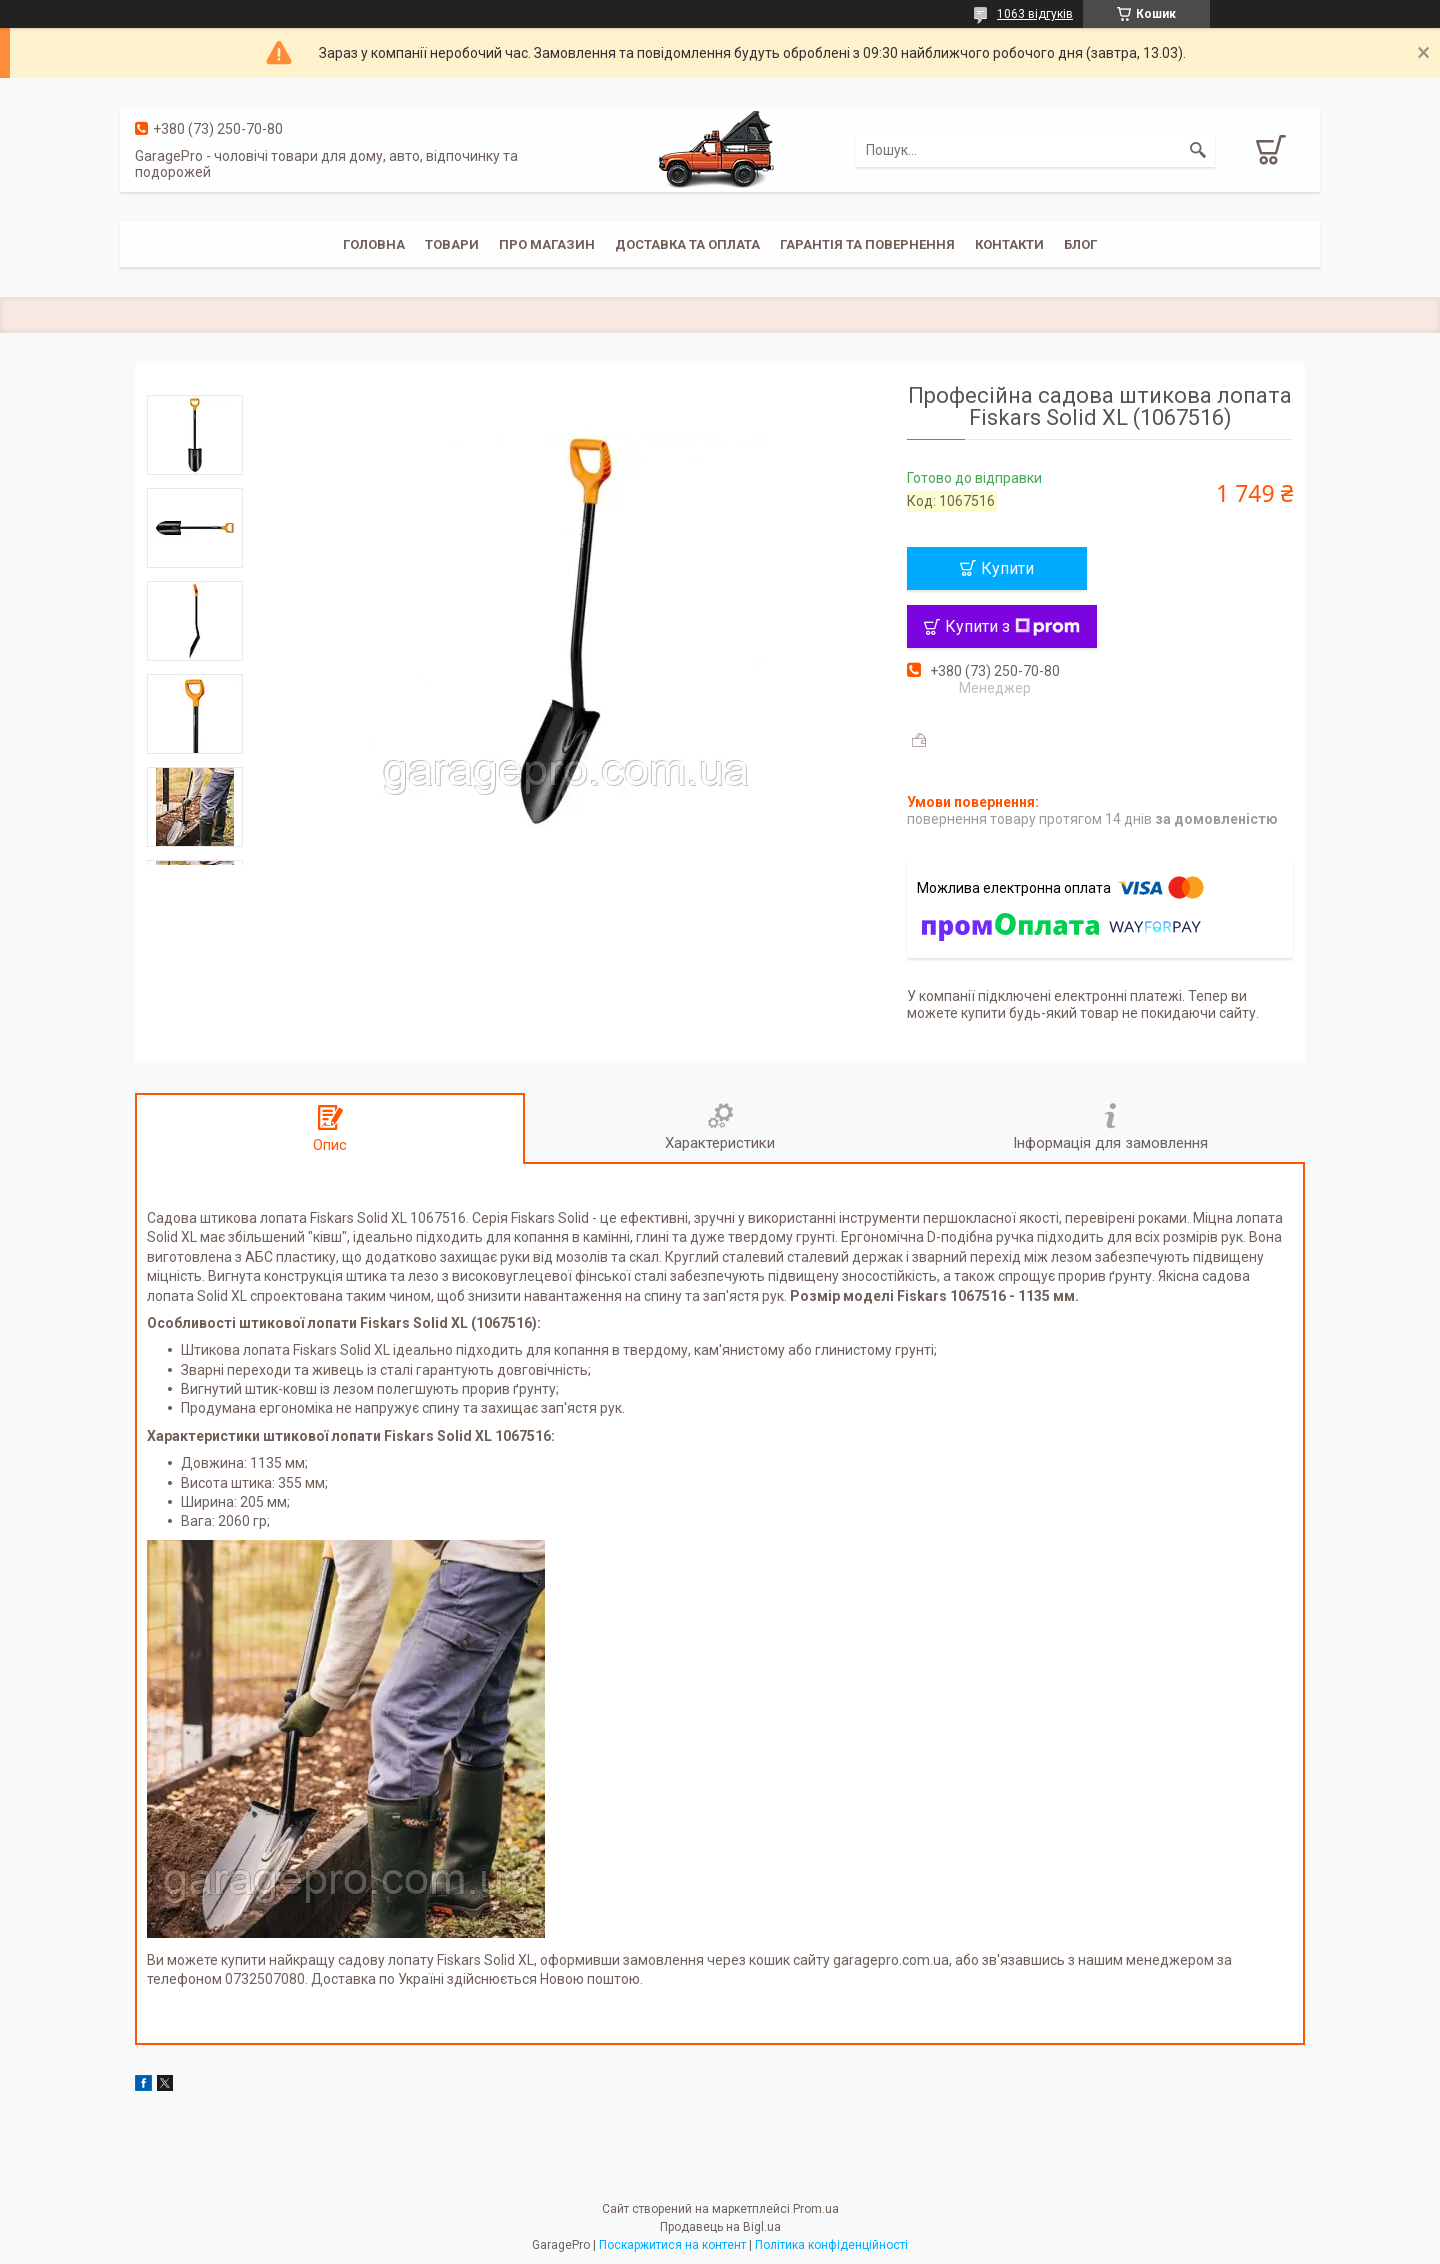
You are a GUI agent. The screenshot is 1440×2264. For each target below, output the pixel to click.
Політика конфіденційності (831, 2245)
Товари (452, 244)
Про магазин (547, 244)
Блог (1080, 244)
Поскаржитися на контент (672, 2245)
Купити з (1012, 626)
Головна (374, 244)
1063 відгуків (1035, 14)
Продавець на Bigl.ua (720, 2227)
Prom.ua (816, 2209)
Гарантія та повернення (867, 244)
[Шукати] (1198, 150)
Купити (1007, 568)
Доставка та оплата (687, 244)
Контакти (1009, 244)
